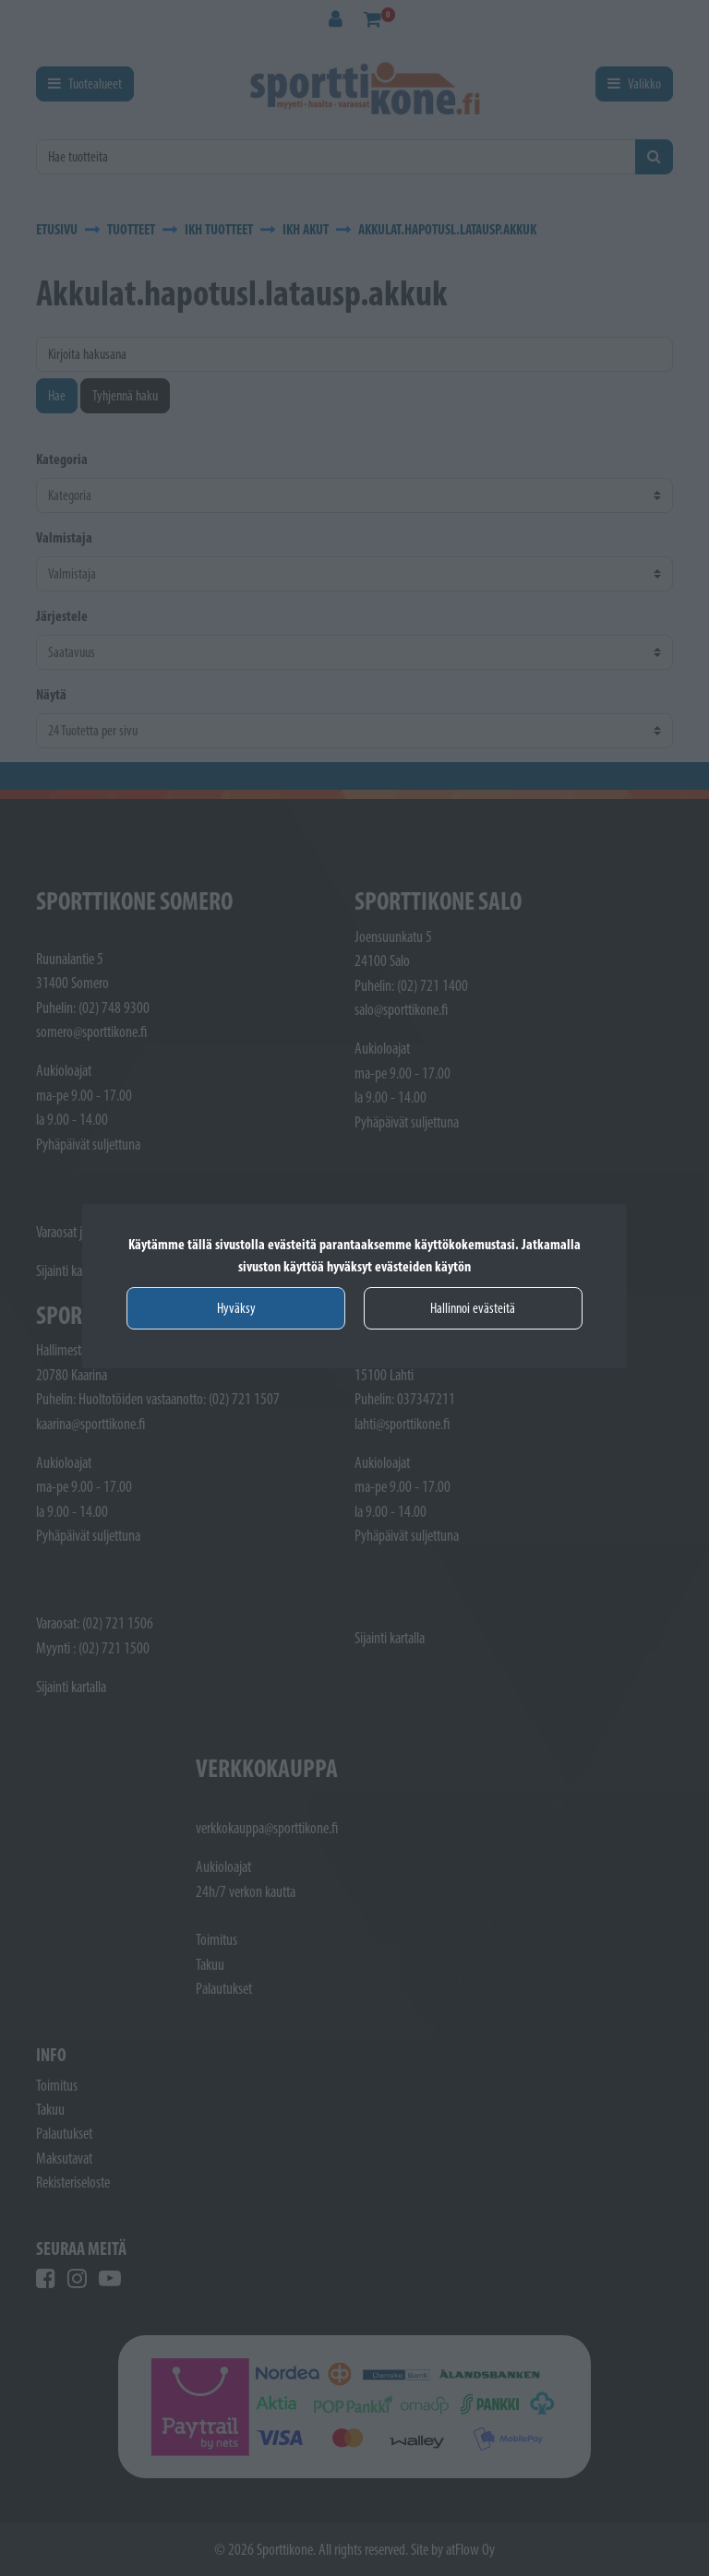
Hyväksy (236, 1308)
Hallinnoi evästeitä (472, 1308)
